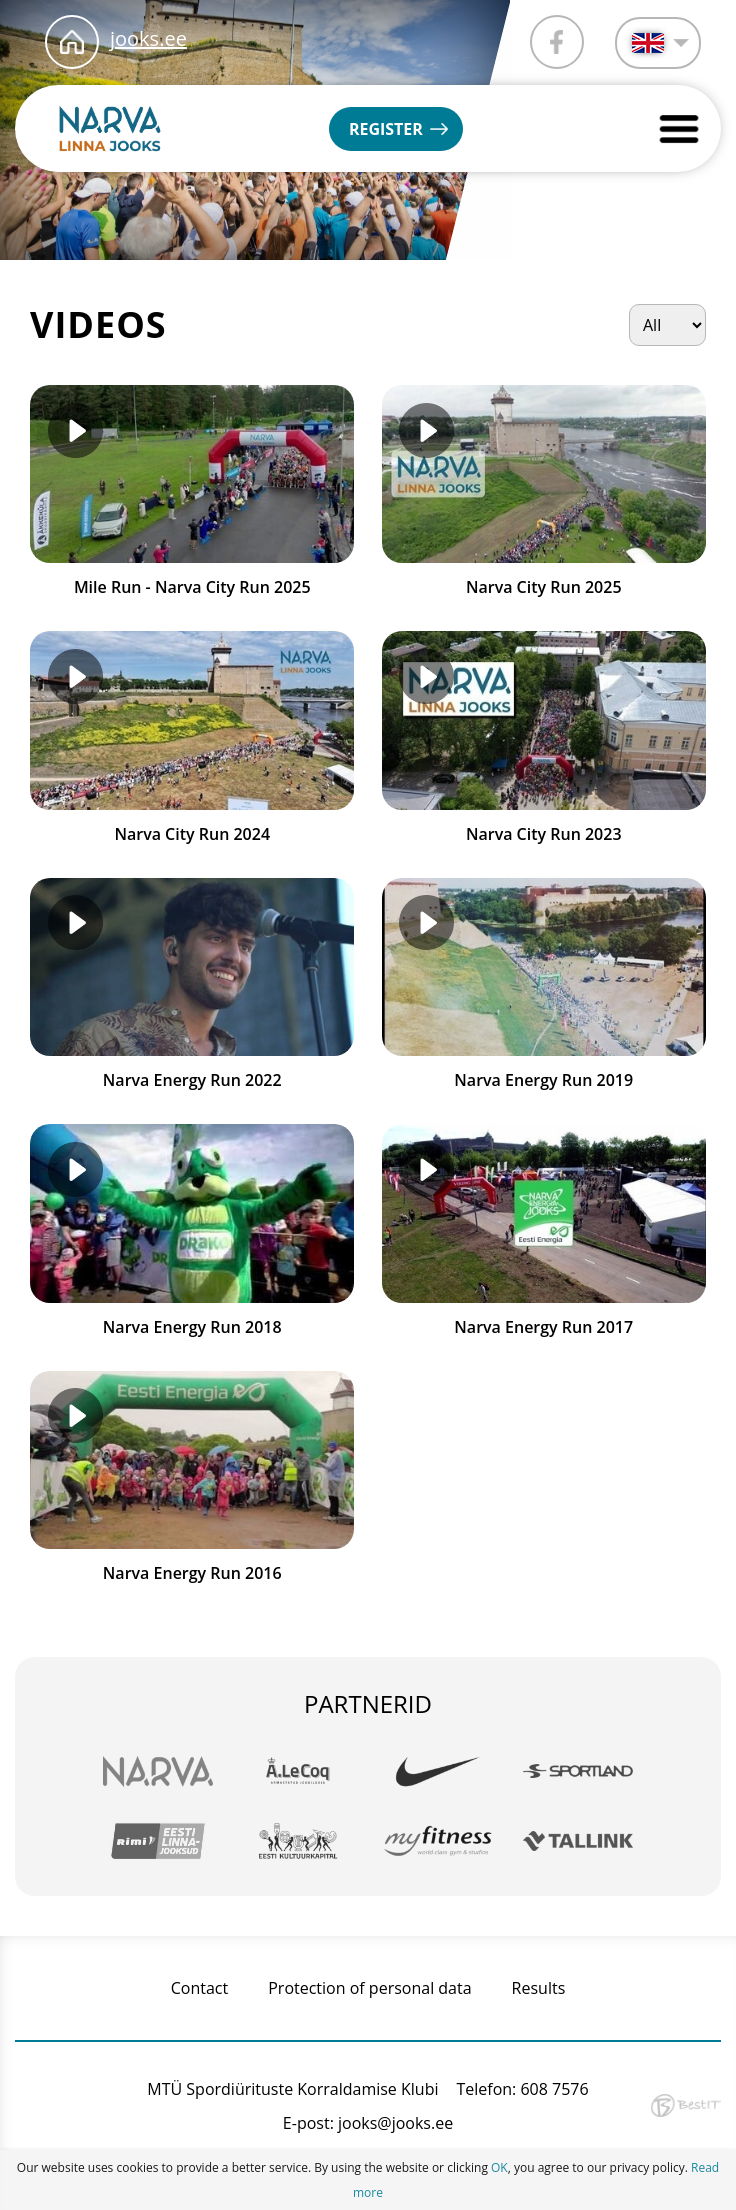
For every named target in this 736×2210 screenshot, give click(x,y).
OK (499, 2167)
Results (539, 1988)
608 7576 (554, 2089)
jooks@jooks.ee (395, 2123)
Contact (199, 1988)
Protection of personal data (369, 1988)
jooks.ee (148, 38)
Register (386, 129)
